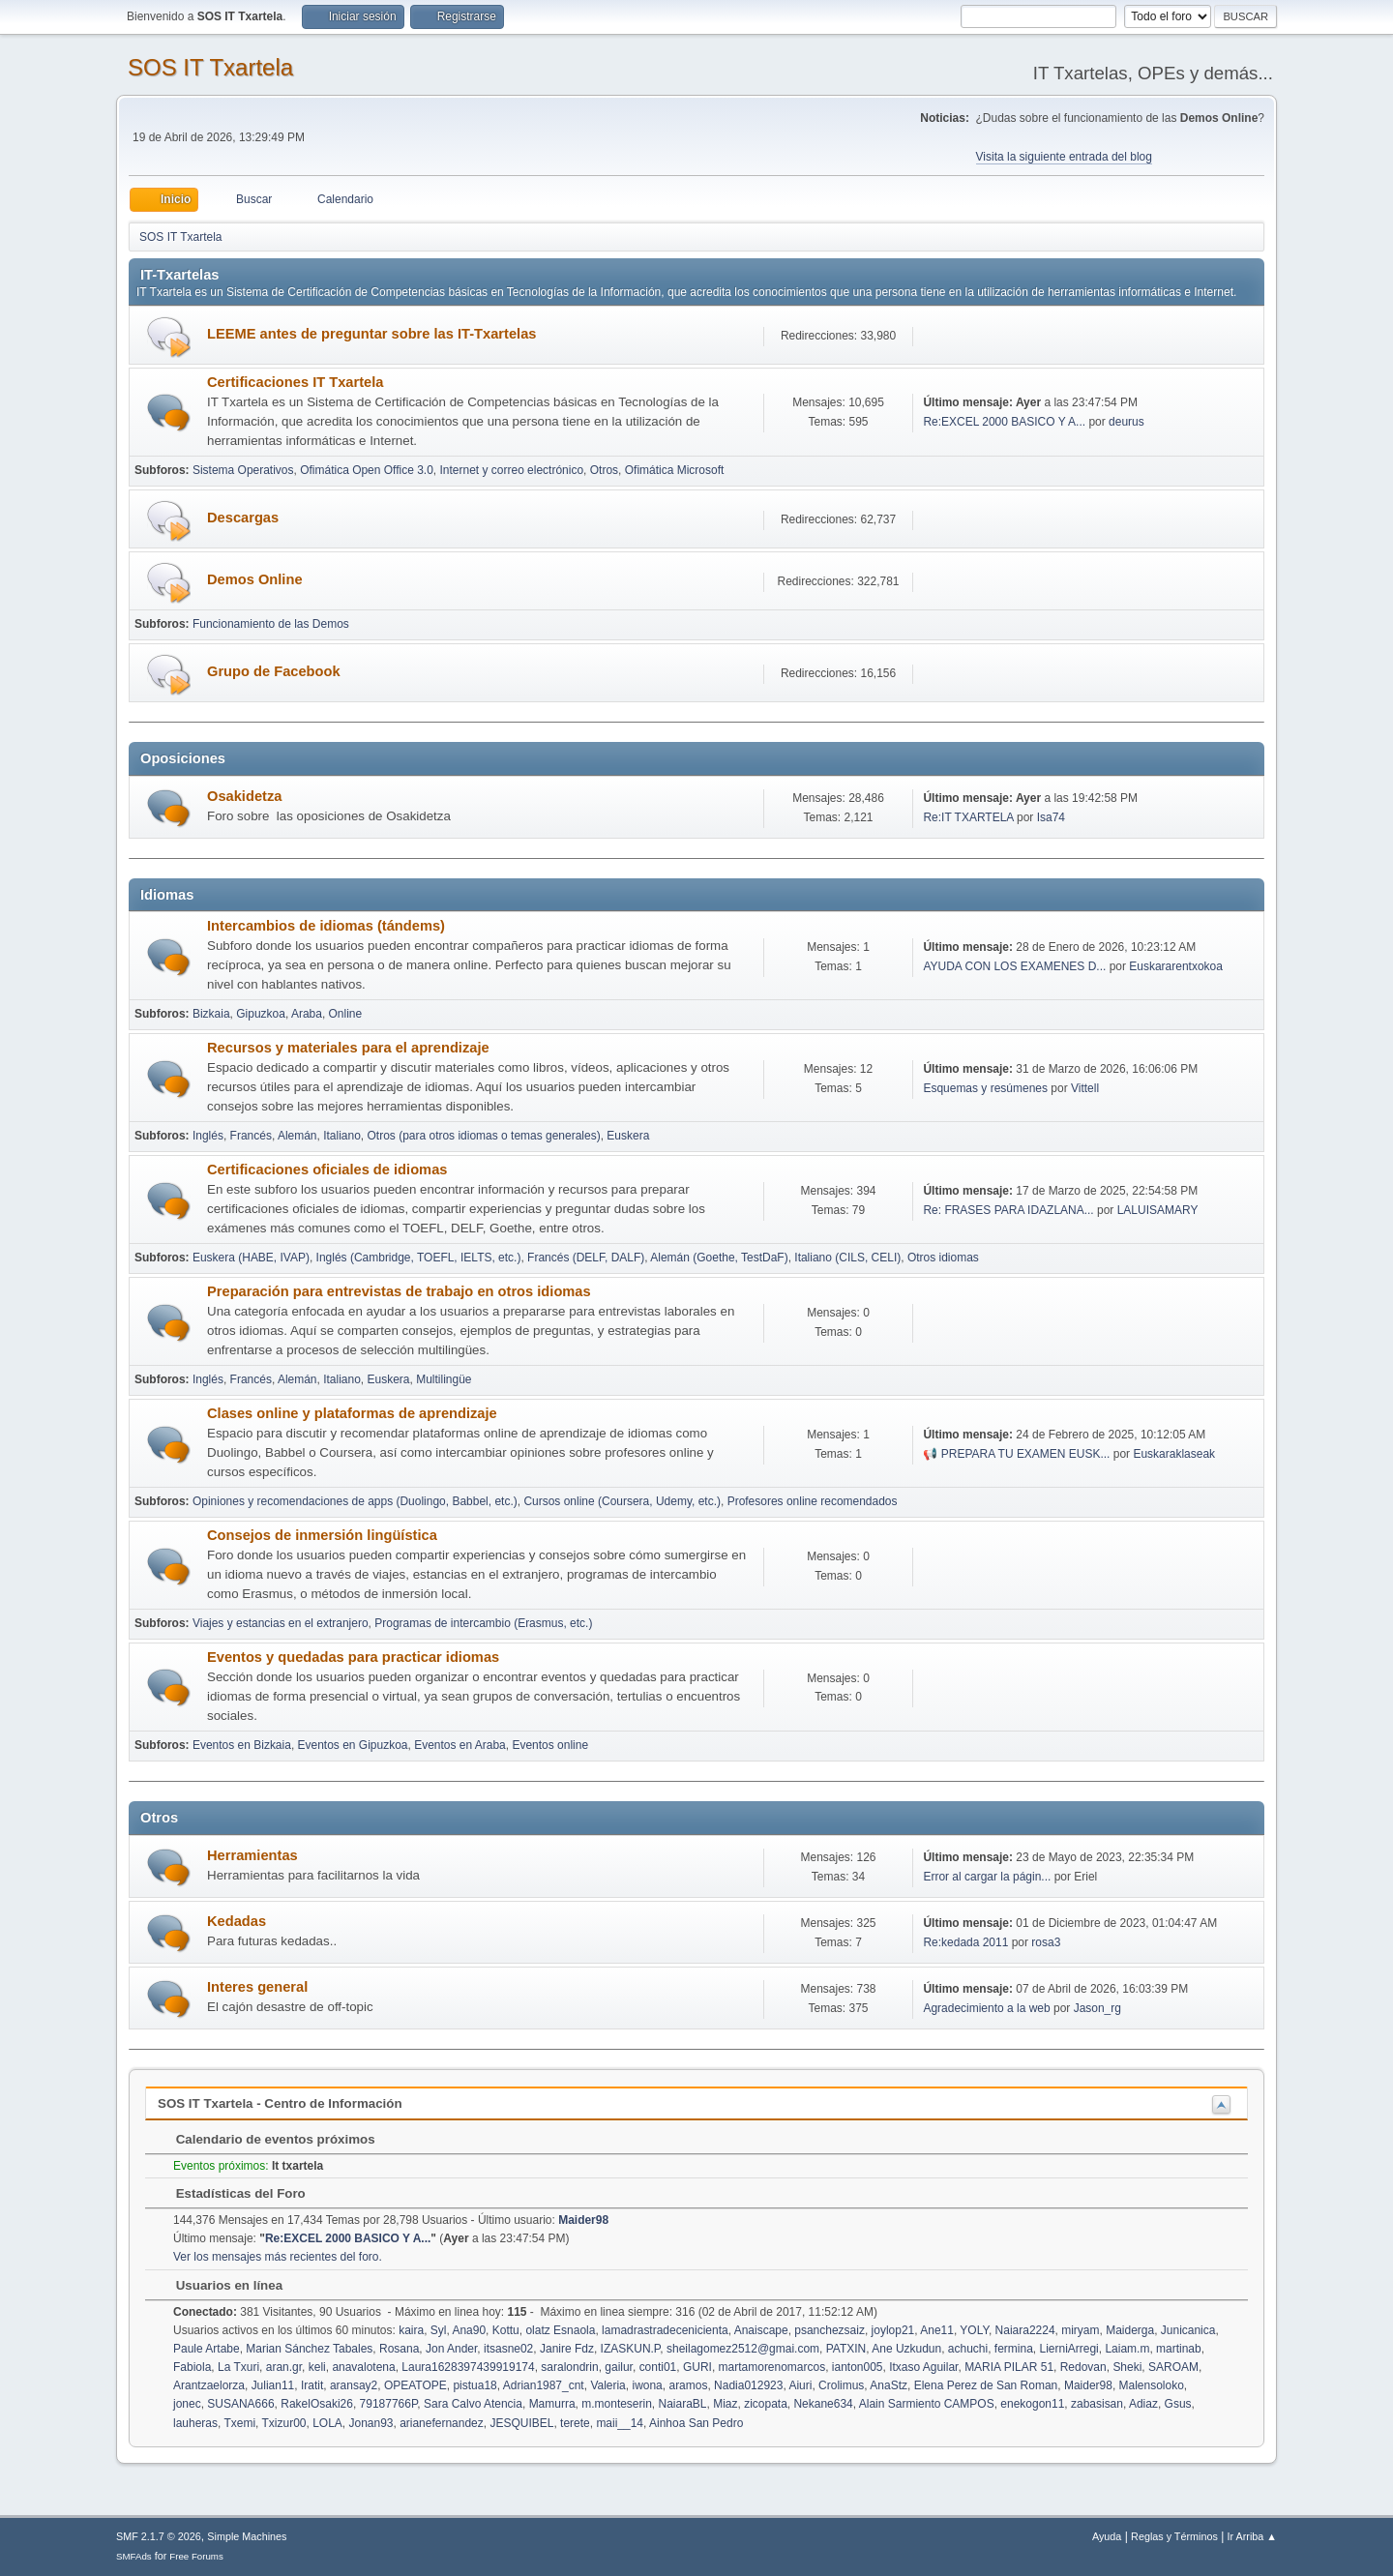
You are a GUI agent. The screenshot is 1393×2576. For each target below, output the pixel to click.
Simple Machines (246, 2536)
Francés (251, 1135)
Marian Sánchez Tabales (309, 2348)
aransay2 (353, 2385)
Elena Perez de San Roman (986, 2385)
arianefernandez (442, 2423)
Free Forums (196, 2556)
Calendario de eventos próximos (266, 2139)
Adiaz (1143, 2404)
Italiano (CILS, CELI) (847, 1257)
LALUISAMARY (1158, 1210)
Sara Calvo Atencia (473, 2404)
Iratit (312, 2385)
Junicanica (1188, 2330)
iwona (647, 2385)
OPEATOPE (415, 2385)
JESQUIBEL (521, 2423)
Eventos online (550, 1745)
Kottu (505, 2330)
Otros (604, 470)
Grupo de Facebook (274, 671)
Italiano (342, 1135)
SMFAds (134, 2556)
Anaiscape (761, 2330)
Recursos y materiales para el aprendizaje (348, 1047)
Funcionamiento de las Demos (271, 624)
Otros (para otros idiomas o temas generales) (484, 1135)
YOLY (974, 2330)
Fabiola (192, 2367)
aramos (687, 2385)
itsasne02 (508, 2348)
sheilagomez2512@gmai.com (743, 2348)
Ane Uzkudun (906, 2348)
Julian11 (273, 2385)
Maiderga (1130, 2330)
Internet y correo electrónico (512, 470)
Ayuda (1106, 2536)
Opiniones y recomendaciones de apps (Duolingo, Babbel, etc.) (355, 1501)
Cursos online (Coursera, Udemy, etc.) (622, 1501)
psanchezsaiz (829, 2330)
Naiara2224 (1025, 2330)
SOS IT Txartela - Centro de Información (280, 2103)
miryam (1080, 2330)
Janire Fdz (567, 2348)
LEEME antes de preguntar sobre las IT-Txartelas (371, 333)
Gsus (1178, 2404)
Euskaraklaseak (1174, 1454)
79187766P (389, 2404)
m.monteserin (616, 2404)
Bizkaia (211, 1014)
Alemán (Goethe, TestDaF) (718, 1257)
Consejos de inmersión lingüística (322, 1535)
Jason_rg (1097, 2008)
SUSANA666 (240, 2404)
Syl (438, 2330)
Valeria (607, 2385)
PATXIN (846, 2348)
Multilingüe (443, 1379)
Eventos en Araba (460, 1745)
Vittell (1085, 1088)
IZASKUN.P (631, 2348)
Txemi (239, 2423)
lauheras (195, 2423)
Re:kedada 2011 (965, 1942)
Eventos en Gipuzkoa (353, 1745)
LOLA (327, 2423)
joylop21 (893, 2330)
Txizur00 (284, 2423)
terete (575, 2423)
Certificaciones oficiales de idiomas (327, 1169)
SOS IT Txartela (210, 67)
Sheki (1126, 2367)
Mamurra (552, 2404)
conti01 (658, 2367)
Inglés (208, 1135)
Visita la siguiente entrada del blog (1064, 156)
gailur (619, 2367)
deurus (1126, 422)
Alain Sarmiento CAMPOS (926, 2404)
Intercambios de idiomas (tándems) (326, 925)
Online (346, 1014)
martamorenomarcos (772, 2367)
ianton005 (857, 2367)
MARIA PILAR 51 (1008, 2367)
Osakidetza (244, 796)
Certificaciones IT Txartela (295, 382)
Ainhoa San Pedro (696, 2423)
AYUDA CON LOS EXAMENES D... (1014, 966)
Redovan (1083, 2367)
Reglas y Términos (1174, 2536)
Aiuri (800, 2385)
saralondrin (569, 2367)
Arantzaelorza (209, 2385)
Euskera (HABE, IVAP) (251, 1257)
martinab (1178, 2348)
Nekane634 (822, 2404)
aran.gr (284, 2367)
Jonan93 (370, 2423)
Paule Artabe (206, 2348)
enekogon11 (1032, 2404)
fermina (1013, 2348)
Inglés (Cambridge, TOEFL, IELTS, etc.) (418, 1257)
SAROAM (1173, 2367)
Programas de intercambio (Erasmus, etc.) (483, 1623)
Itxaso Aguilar (923, 2367)
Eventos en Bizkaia (242, 1745)
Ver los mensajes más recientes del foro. (277, 2257)
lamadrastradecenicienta (665, 2330)
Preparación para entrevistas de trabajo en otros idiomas (399, 1291)
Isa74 (1051, 817)
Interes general (257, 1987)
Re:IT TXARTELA (968, 817)
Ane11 (937, 2330)
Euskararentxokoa (1176, 966)
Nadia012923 (748, 2385)
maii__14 (619, 2423)
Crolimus (841, 2385)
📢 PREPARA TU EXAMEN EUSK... (1016, 1454)
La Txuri (238, 2367)
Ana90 (469, 2330)
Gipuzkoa (260, 1014)
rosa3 (1045, 1942)
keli (317, 2367)
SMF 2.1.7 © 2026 (158, 2536)
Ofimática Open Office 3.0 (366, 470)
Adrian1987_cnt (543, 2385)
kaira (411, 2330)
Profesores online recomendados (812, 1501)
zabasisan (1097, 2404)
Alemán (297, 1135)
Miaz (725, 2404)
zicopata (765, 2404)
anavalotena (363, 2367)
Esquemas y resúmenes (987, 1088)
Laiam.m (1127, 2348)
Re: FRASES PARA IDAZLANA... (1008, 1210)
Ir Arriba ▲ (1252, 2536)
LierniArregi (1068, 2348)
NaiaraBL (683, 2404)
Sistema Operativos (243, 470)
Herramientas (252, 1855)
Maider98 (583, 2220)
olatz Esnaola (560, 2330)
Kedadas (236, 1921)
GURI (697, 2367)
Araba (306, 1014)
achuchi (968, 2348)
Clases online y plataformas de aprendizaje (352, 1413)
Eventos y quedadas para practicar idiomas (353, 1657)
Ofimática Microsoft (675, 470)
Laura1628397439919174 (467, 2367)
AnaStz (888, 2385)
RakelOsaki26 (317, 2404)
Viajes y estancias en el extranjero (281, 1623)
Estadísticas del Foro (231, 2193)
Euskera (628, 1135)
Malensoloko (1151, 2385)
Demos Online (255, 579)
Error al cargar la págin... (987, 1876)
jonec (187, 2404)
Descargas (243, 517)
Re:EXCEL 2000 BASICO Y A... (1004, 422)
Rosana (399, 2348)
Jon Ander (451, 2348)
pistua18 (474, 2385)
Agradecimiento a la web (986, 2008)
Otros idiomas (943, 1257)
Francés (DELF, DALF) (585, 1257)
